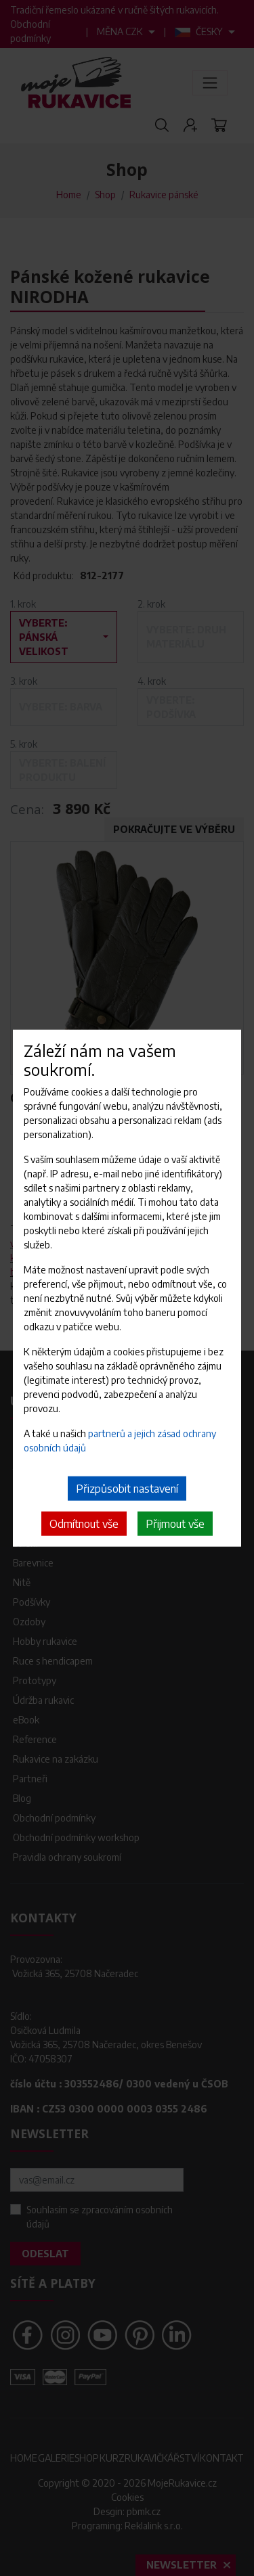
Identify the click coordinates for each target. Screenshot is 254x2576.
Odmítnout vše (84, 1524)
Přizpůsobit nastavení (127, 1488)
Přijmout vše (175, 1524)
